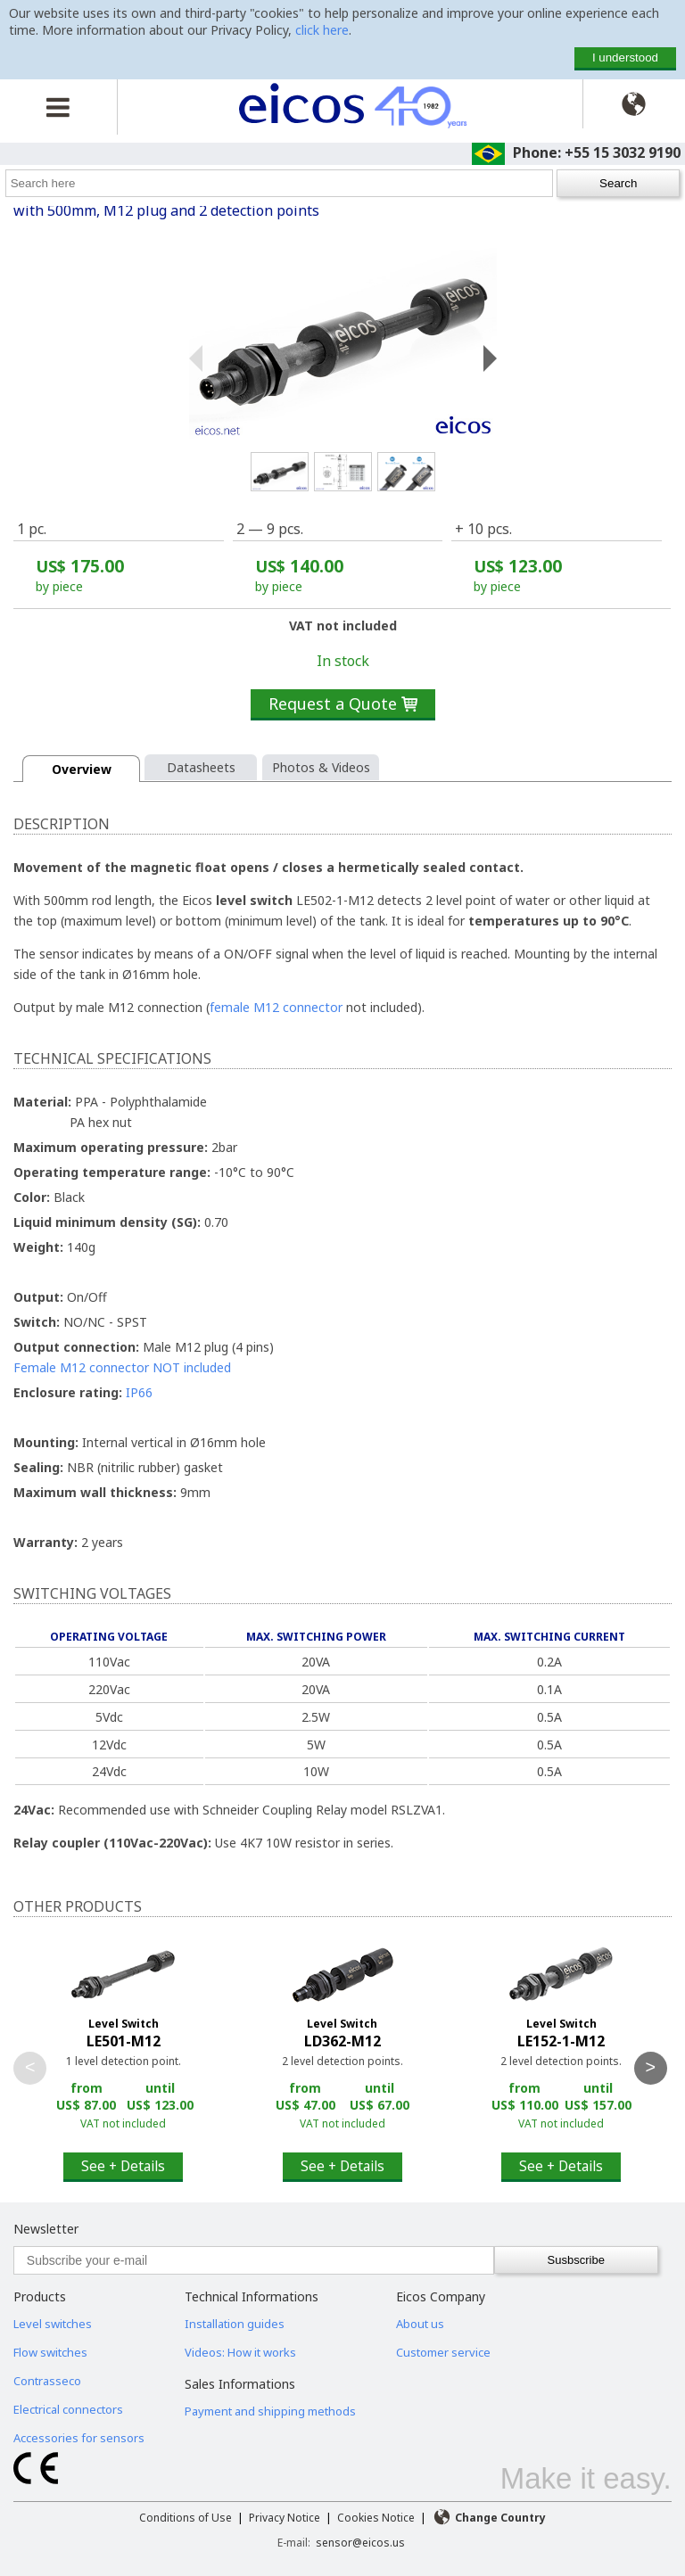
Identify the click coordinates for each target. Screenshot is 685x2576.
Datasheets (201, 767)
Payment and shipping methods (270, 2411)
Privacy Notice (284, 2517)
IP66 (139, 1392)
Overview (81, 769)
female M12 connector (276, 1007)
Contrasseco (47, 2381)
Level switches (52, 2324)
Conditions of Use (185, 2517)
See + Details (123, 2166)
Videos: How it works (240, 2352)
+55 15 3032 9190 (623, 152)
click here (322, 29)
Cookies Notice (376, 2517)
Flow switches (50, 2352)
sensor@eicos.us (360, 2542)
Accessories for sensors (78, 2438)
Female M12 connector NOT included (122, 1367)
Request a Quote (342, 703)
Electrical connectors (68, 2409)
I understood (625, 57)
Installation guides (235, 2324)
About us (420, 2324)
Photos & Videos (321, 767)
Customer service (443, 2352)
